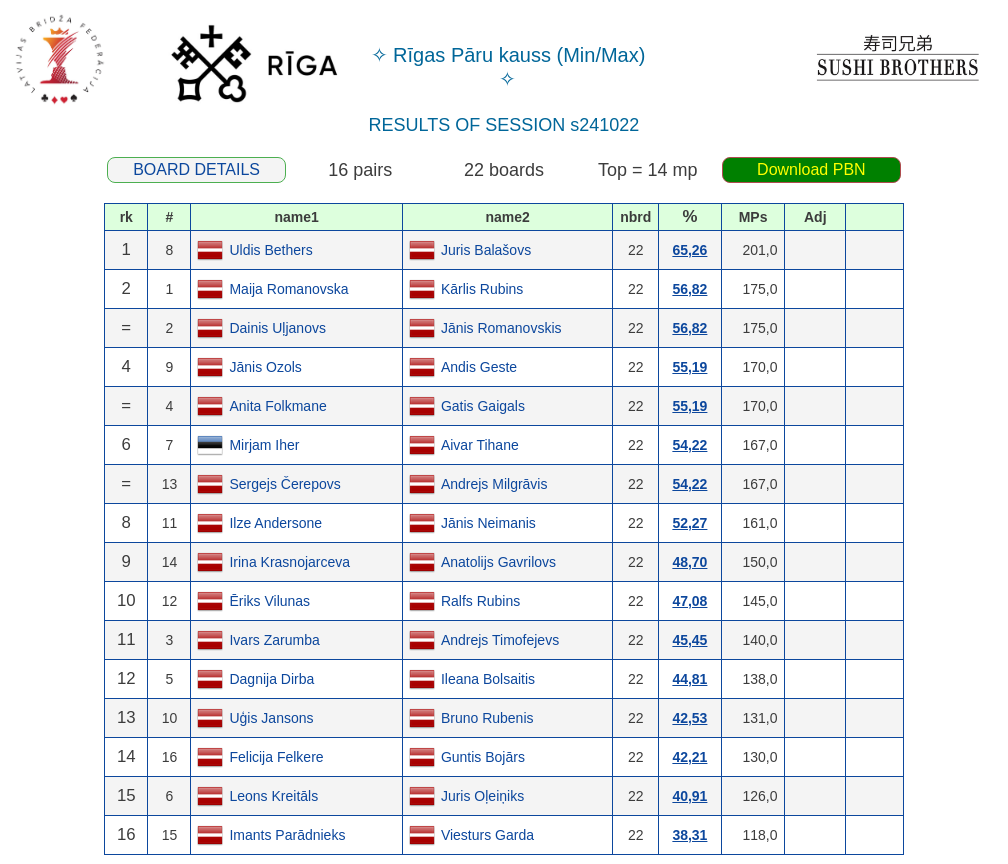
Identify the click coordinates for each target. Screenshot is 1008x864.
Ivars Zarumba (274, 640)
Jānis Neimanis (488, 523)
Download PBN (811, 169)
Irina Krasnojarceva (289, 562)
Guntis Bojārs (483, 757)
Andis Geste (479, 367)
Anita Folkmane (277, 406)
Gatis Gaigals (483, 406)
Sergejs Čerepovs (284, 484)
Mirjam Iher (264, 445)
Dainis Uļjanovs (277, 328)
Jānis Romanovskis (501, 328)
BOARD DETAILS (196, 169)
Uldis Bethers (270, 250)
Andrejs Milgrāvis (494, 484)
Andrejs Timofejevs (500, 640)
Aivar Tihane (480, 445)
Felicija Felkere (276, 757)
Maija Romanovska (288, 289)
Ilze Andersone (275, 523)
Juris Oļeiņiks (482, 796)
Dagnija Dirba (271, 679)
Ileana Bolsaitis (488, 679)
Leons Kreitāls (273, 796)
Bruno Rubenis (487, 718)
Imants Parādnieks (287, 835)
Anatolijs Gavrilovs (498, 562)
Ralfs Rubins (480, 601)
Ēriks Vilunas (269, 601)
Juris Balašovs (486, 250)
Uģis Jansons (271, 718)
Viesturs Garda (487, 835)
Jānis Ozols (265, 367)
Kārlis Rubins (482, 289)
